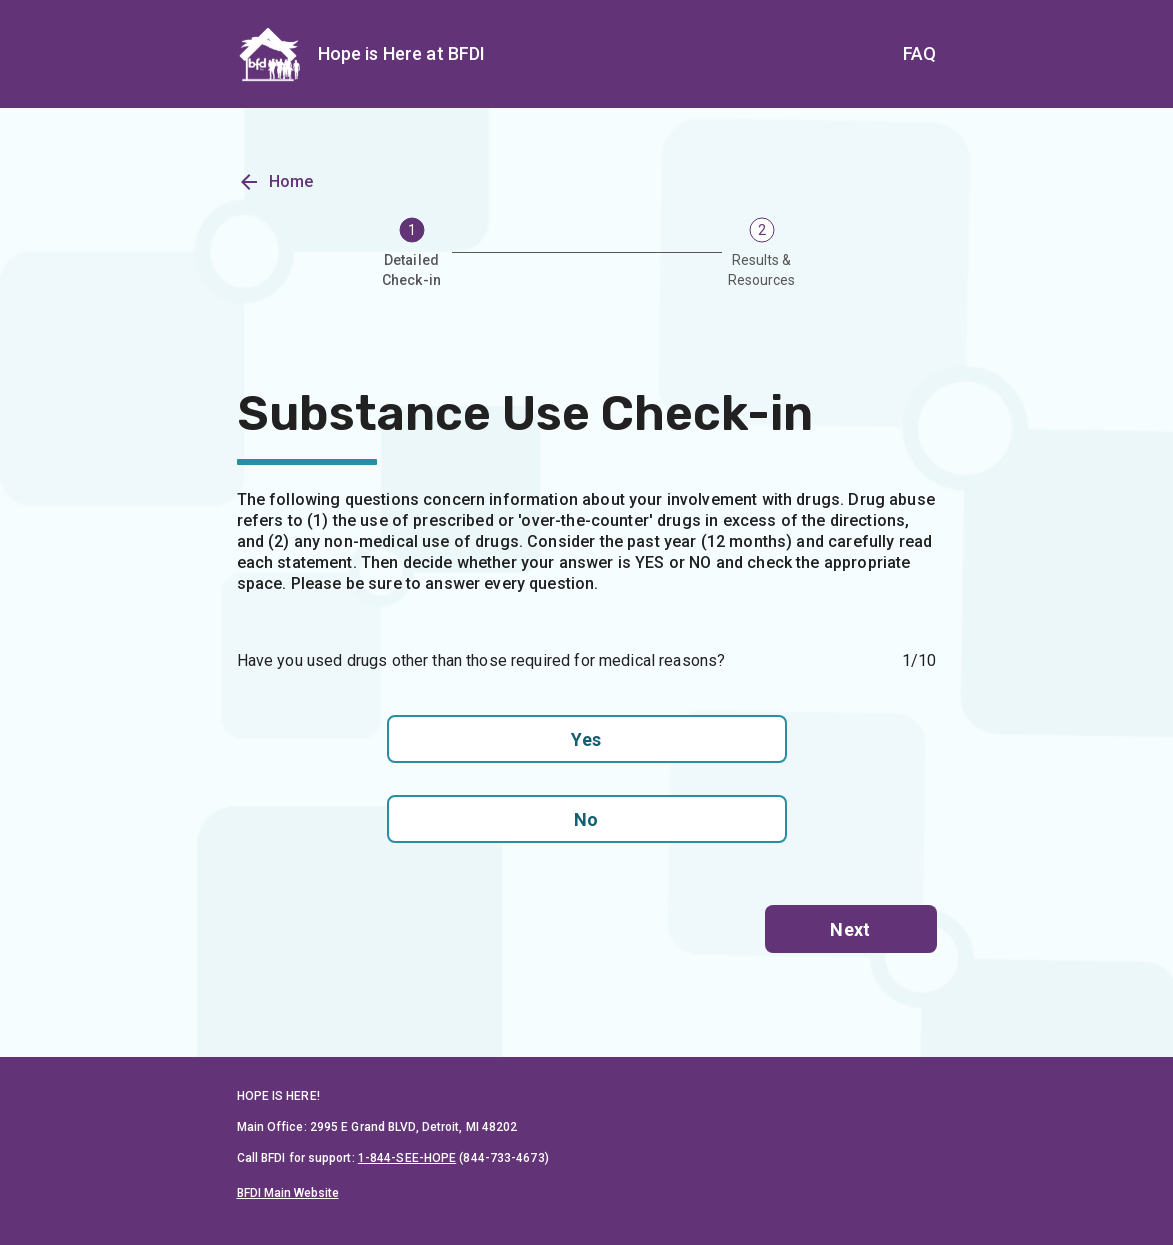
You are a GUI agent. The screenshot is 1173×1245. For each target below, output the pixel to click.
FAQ (919, 53)
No (587, 819)
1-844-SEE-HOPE (407, 1158)
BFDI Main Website (288, 1193)
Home (275, 194)
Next (851, 929)
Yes (587, 739)
